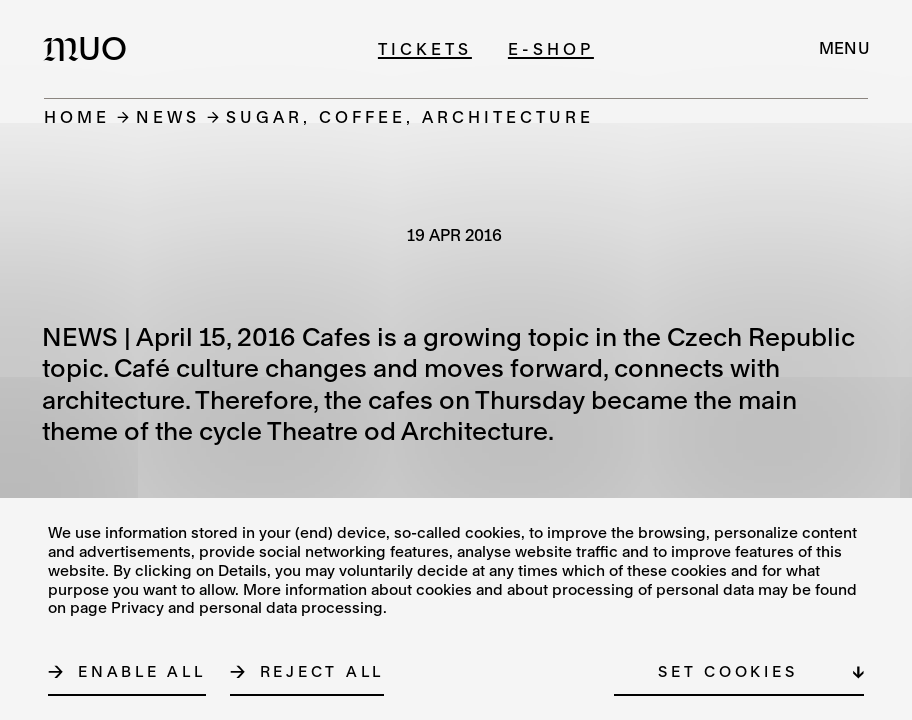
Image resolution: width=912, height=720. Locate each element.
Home (77, 116)
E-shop (551, 48)
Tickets (425, 48)
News (168, 116)
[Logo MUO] (91, 48)
